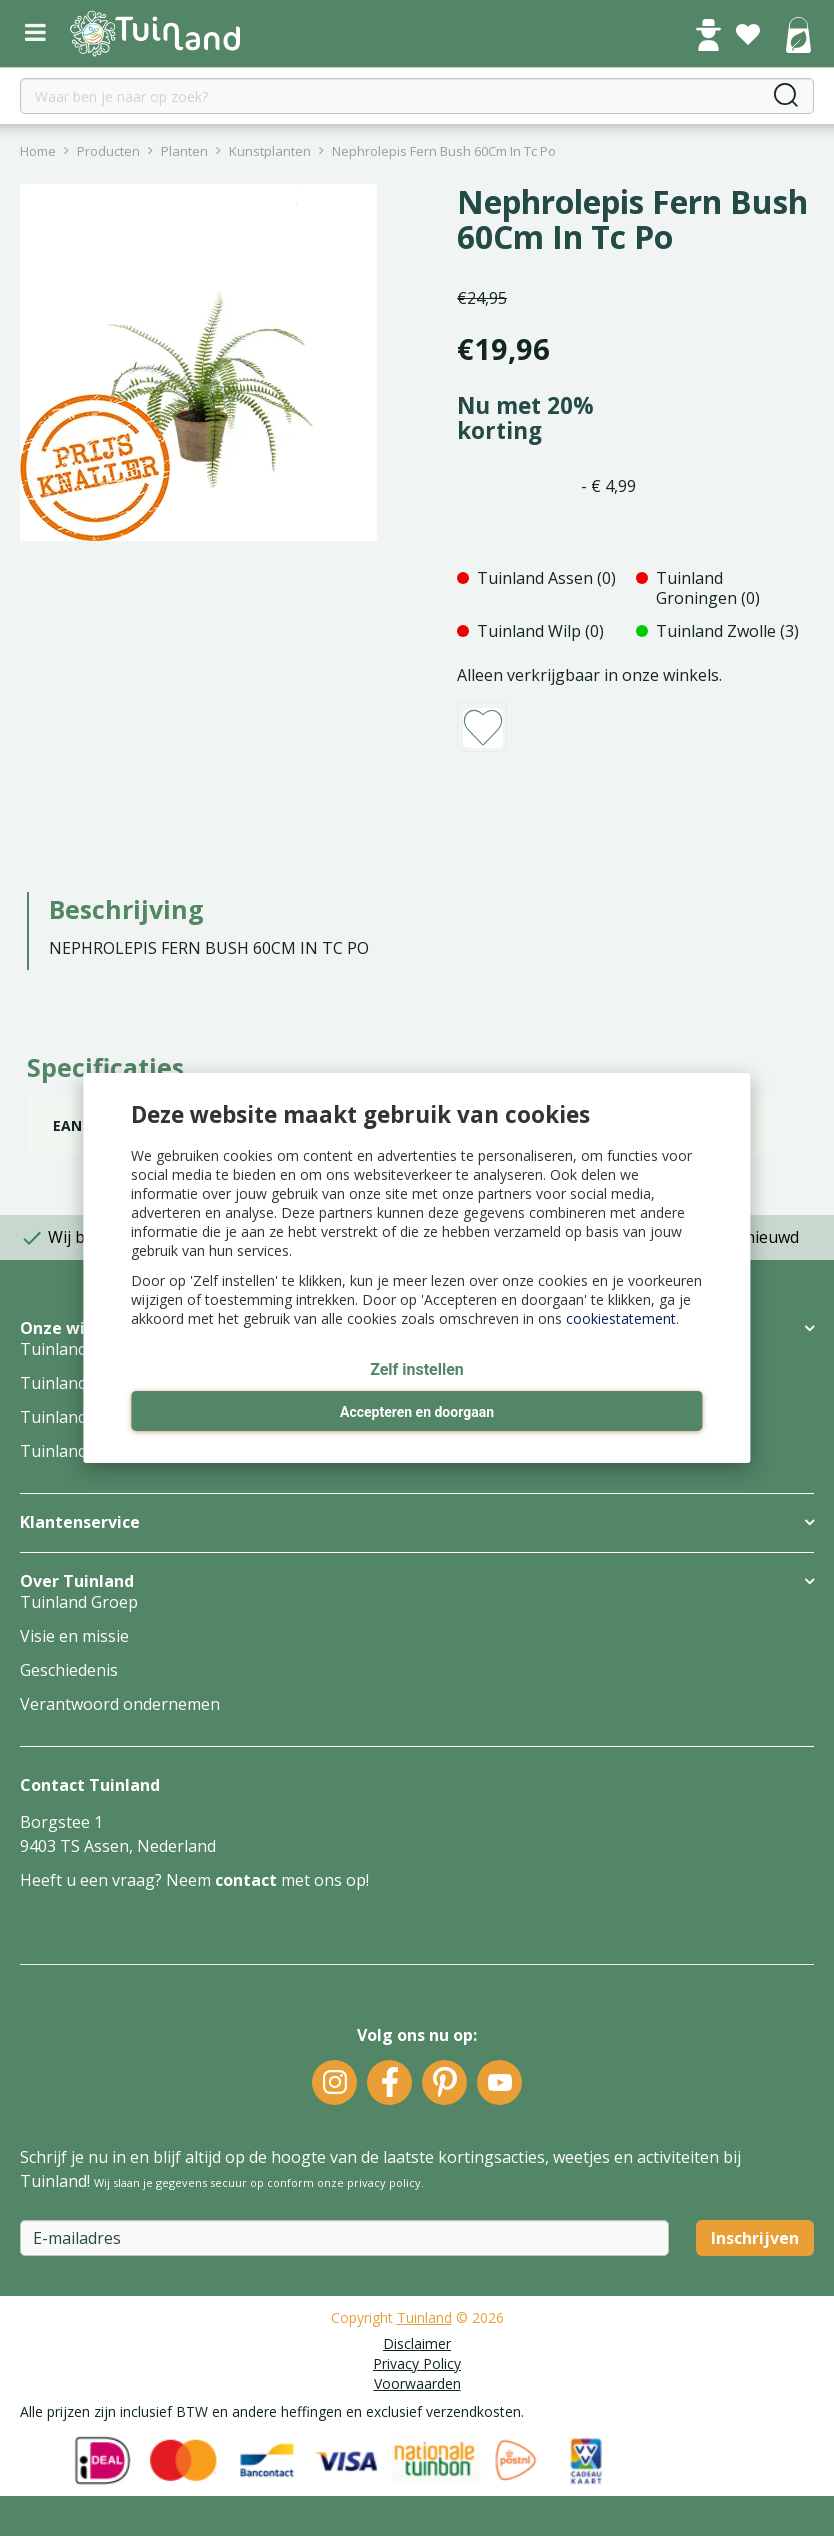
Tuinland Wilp (72, 1417)
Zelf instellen (417, 1369)
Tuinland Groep (79, 1602)
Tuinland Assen (78, 1349)
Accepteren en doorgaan (417, 1412)
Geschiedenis (69, 1670)
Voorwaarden (417, 2383)
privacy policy (384, 2182)
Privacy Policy (417, 2363)
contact (246, 1880)
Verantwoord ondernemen (120, 1704)
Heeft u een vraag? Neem (117, 1880)
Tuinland (424, 2317)
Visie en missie (74, 1636)
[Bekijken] (798, 37)
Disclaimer (417, 2343)
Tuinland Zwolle (80, 1451)
